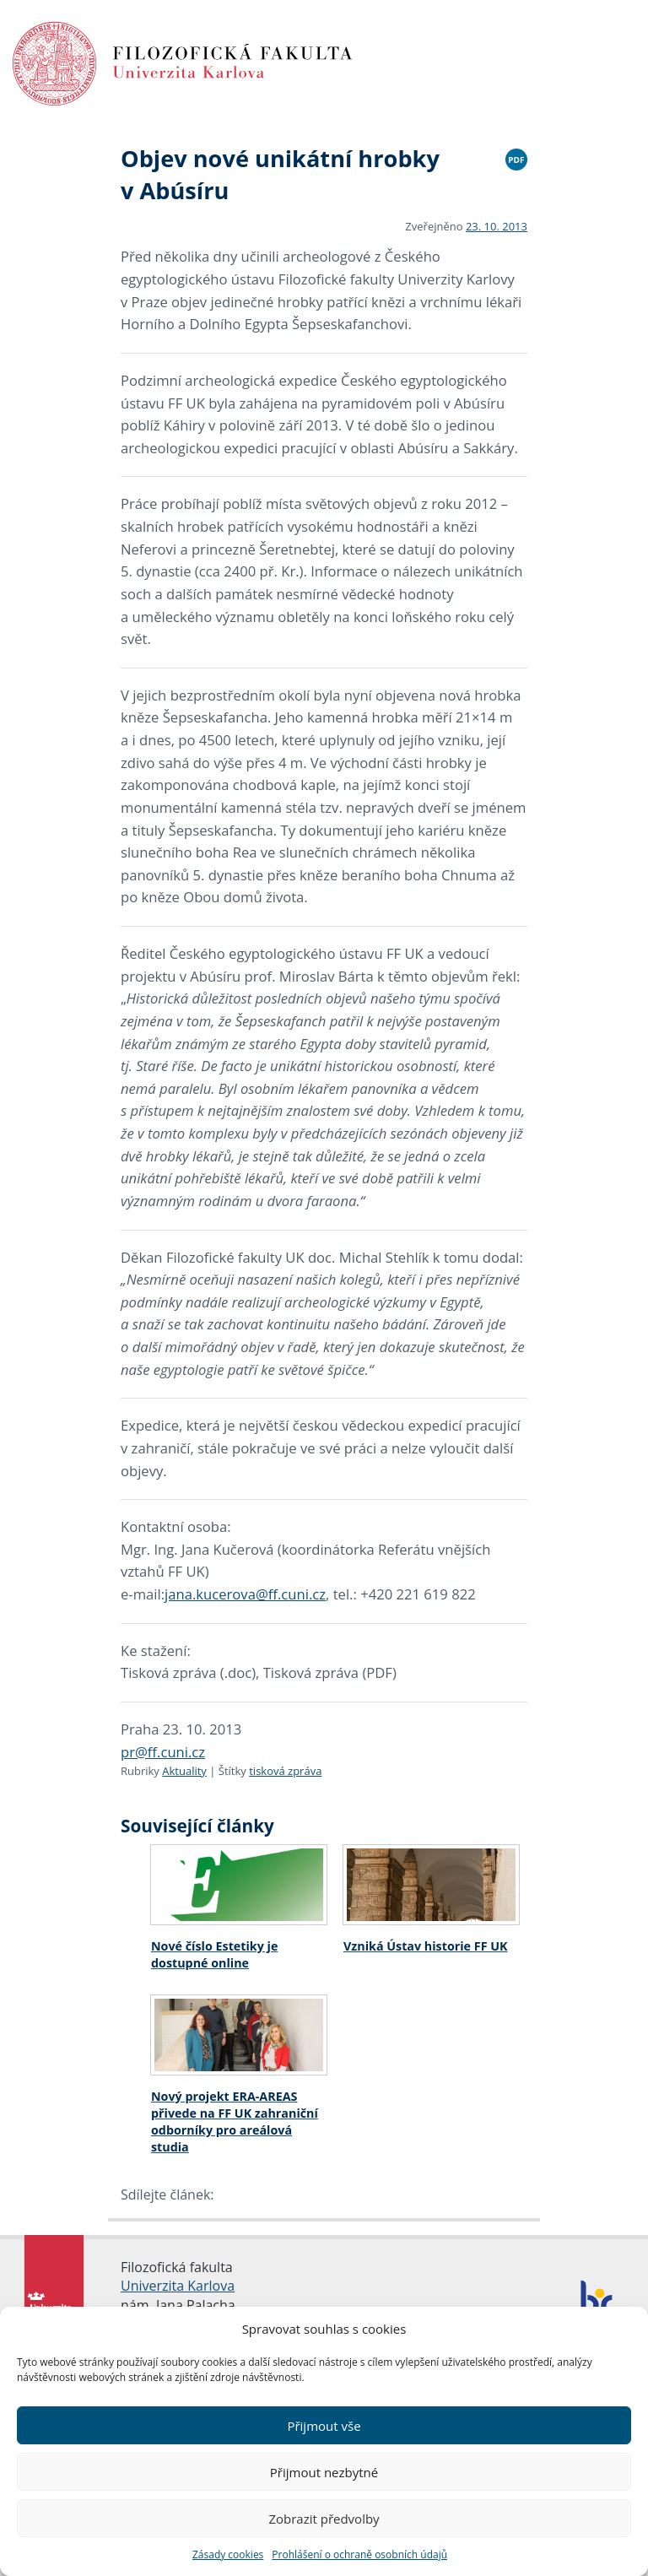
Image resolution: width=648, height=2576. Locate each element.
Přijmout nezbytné (324, 2472)
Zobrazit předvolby (323, 2518)
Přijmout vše (323, 2425)
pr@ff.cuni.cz (163, 1752)
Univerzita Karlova (178, 2285)
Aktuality (184, 1770)
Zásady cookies (227, 2554)
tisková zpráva (285, 1770)
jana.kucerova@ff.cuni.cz (245, 1594)
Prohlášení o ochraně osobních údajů (359, 2554)
